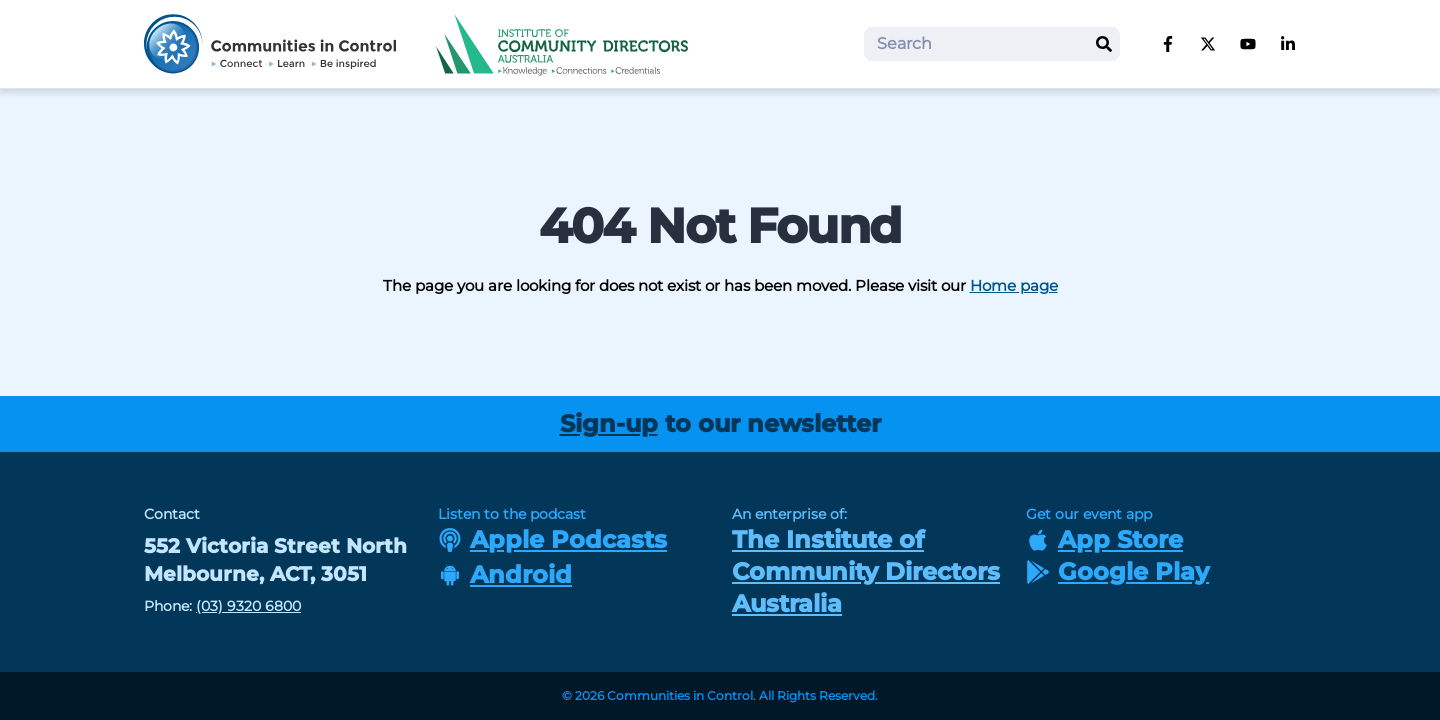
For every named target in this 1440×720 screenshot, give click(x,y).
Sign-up (609, 423)
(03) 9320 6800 (248, 606)
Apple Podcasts (552, 539)
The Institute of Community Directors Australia (866, 571)
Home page (1014, 285)
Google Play (1117, 571)
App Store (1104, 539)
